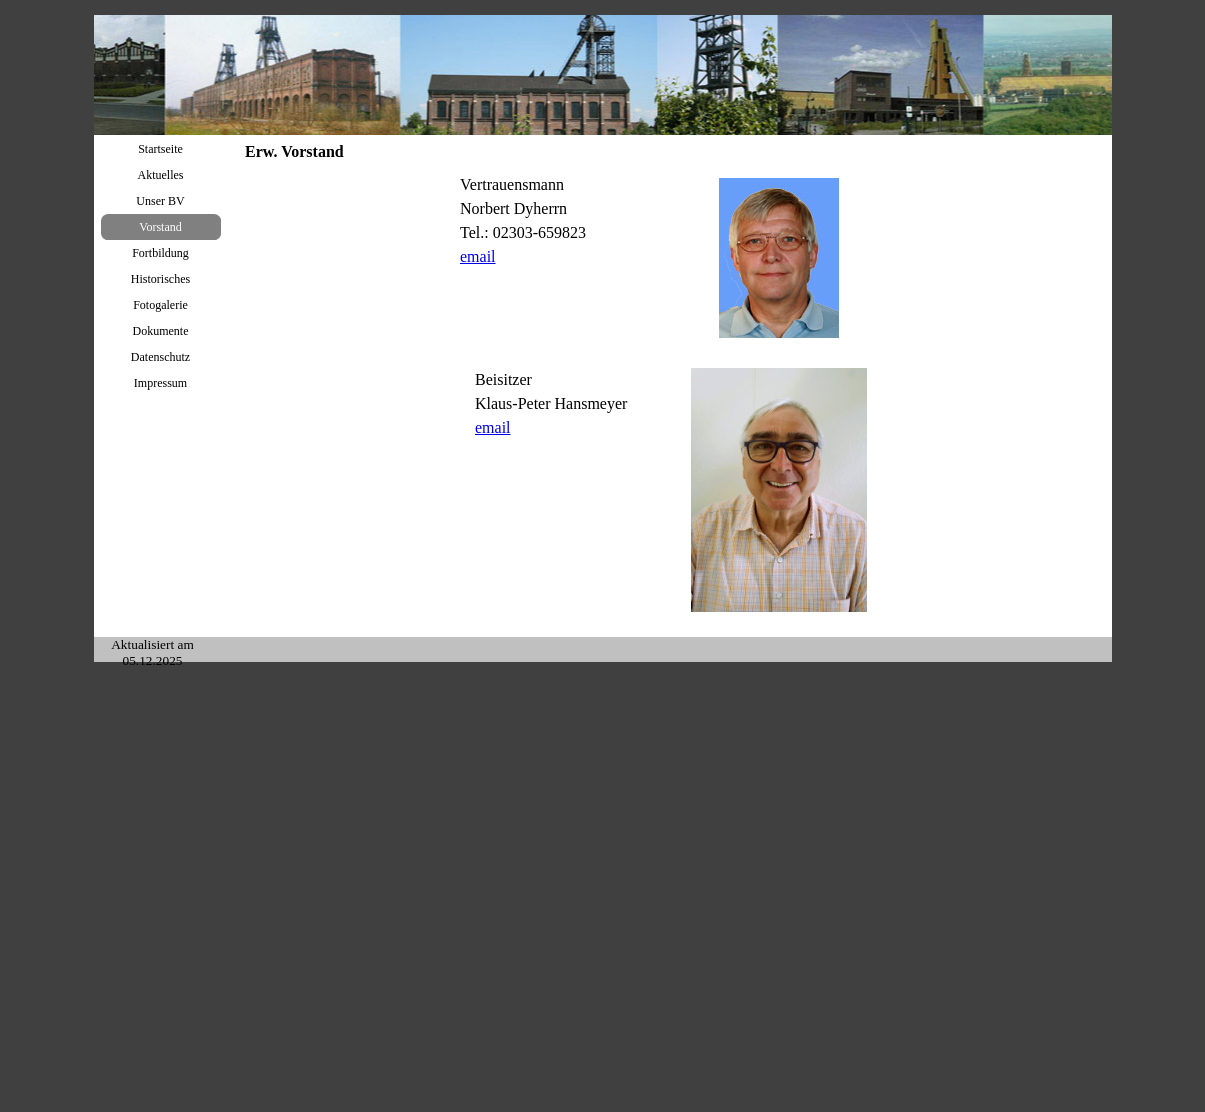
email (478, 256)
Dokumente (161, 331)
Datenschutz (160, 357)
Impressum (160, 383)
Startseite (160, 149)
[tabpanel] (563, 231)
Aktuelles (161, 175)
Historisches (160, 279)
